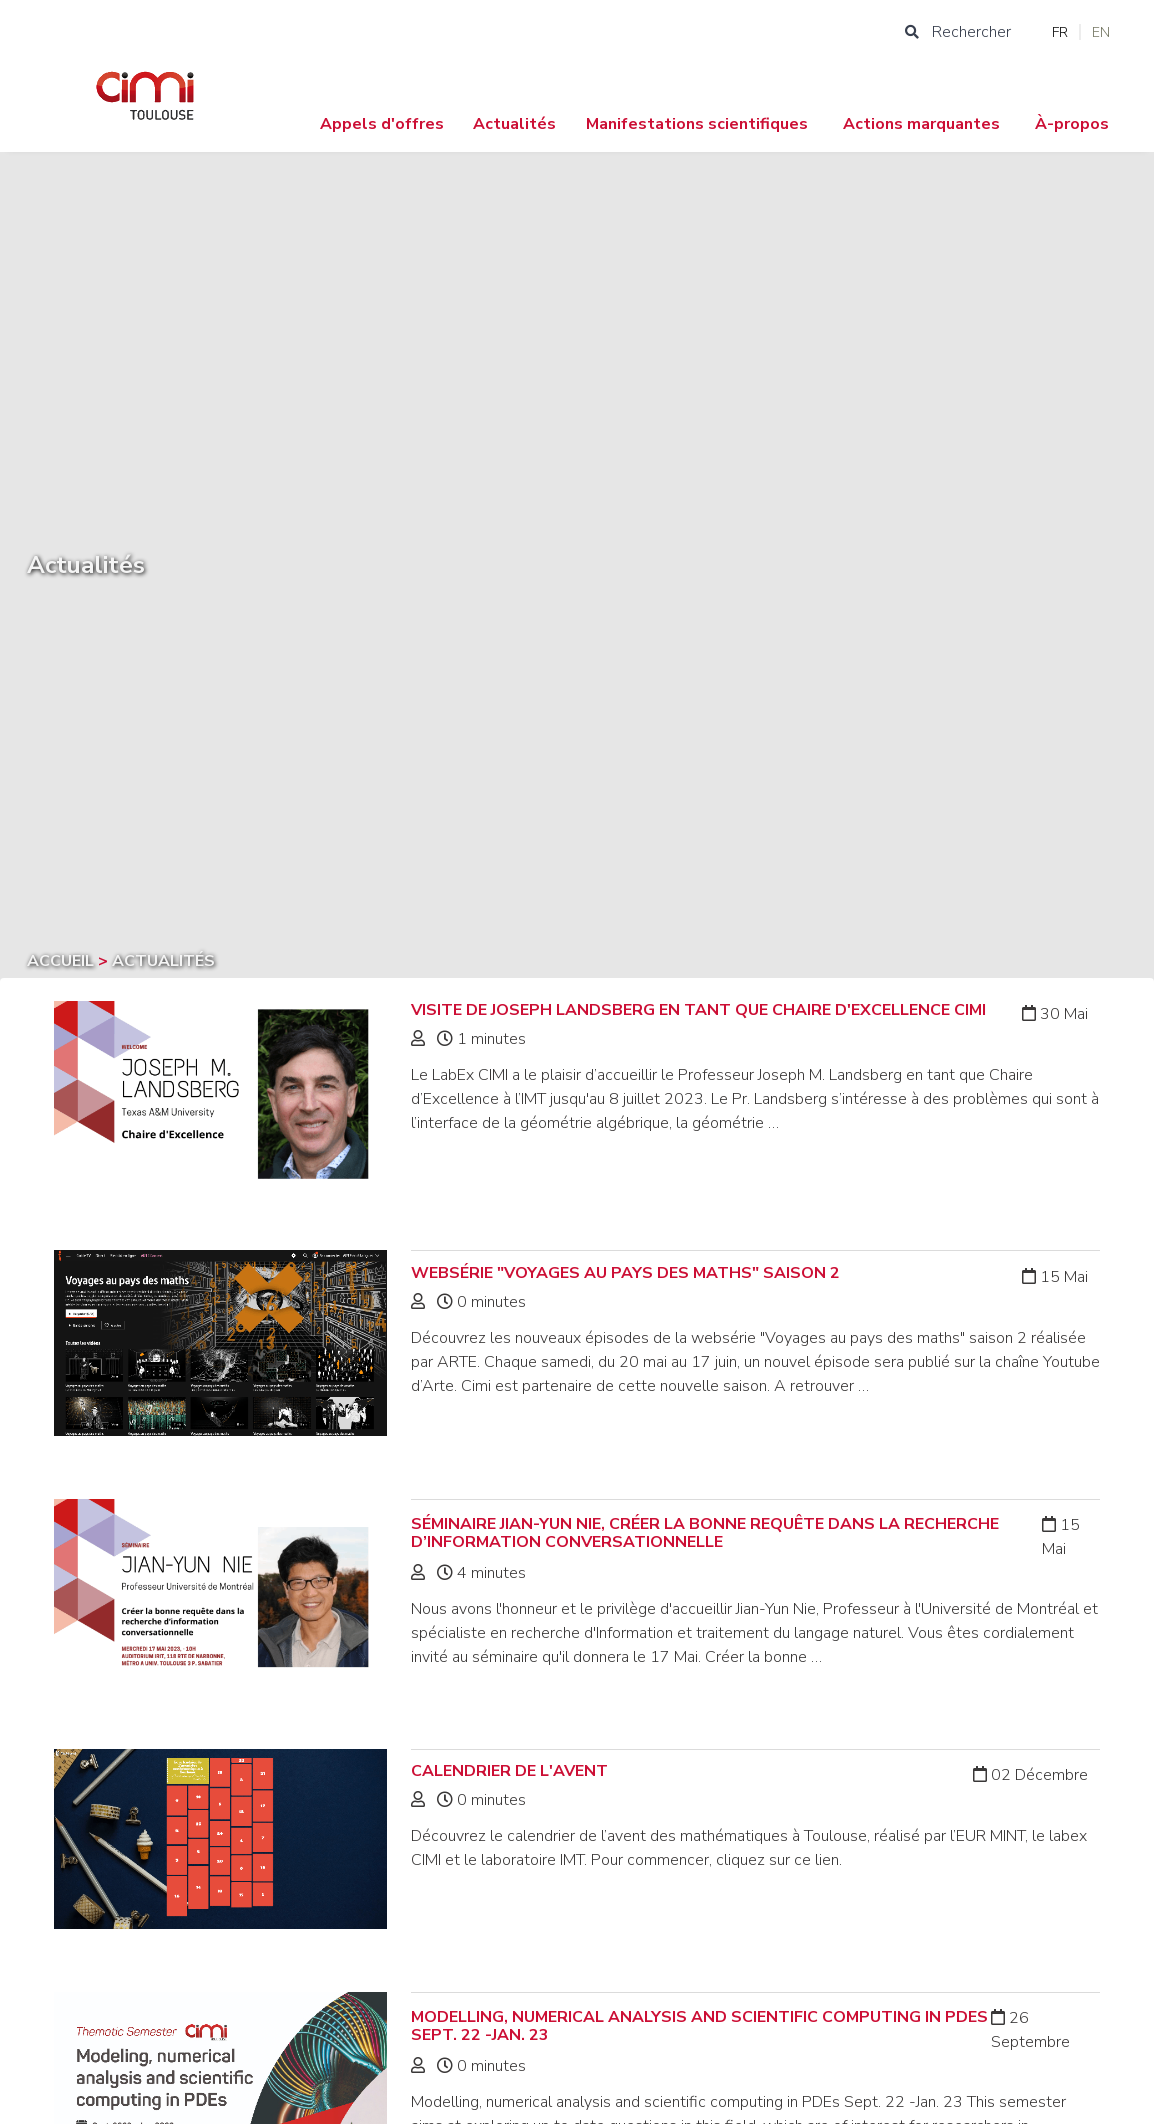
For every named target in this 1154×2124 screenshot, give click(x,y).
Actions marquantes (921, 124)
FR (1060, 32)
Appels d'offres (382, 124)
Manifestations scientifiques (697, 124)
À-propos (1072, 124)
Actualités (514, 124)
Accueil (62, 961)
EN (1101, 32)
